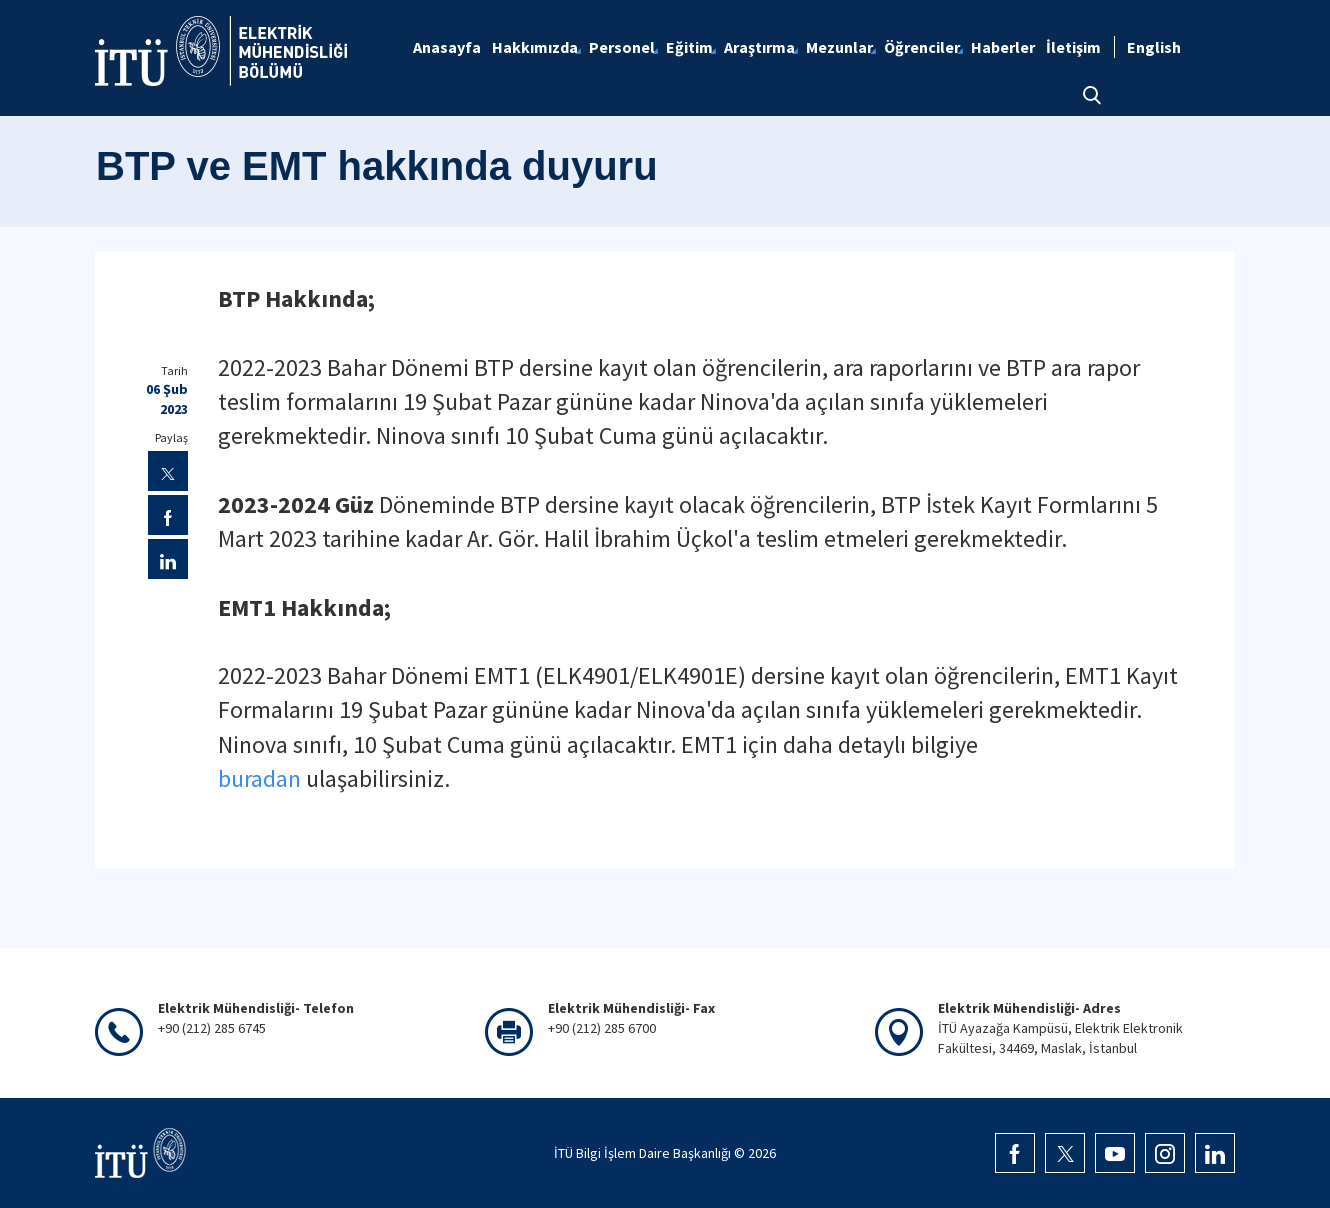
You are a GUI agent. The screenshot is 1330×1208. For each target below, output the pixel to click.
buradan (259, 778)
